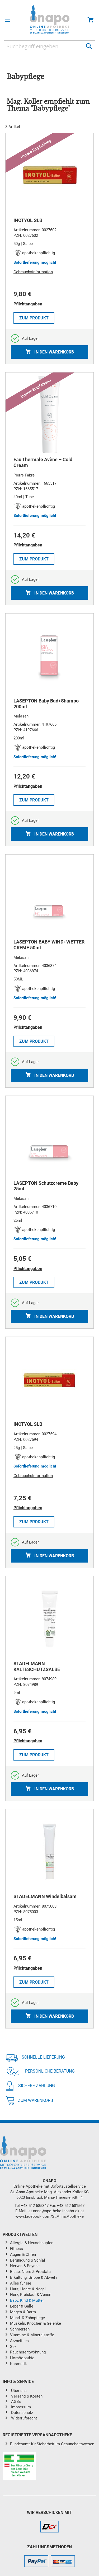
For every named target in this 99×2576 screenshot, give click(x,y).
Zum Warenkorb (29, 2100)
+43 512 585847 (35, 2205)
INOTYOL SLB (27, 220)
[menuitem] (53, 2243)
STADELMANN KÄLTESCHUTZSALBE (36, 1666)
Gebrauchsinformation (33, 272)
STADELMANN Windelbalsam (45, 1896)
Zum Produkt (34, 317)
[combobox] (49, 46)
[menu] (49, 2304)
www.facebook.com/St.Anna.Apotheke (49, 2216)
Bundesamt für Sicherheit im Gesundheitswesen (52, 2444)
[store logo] (49, 19)
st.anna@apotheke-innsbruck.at (56, 2211)
